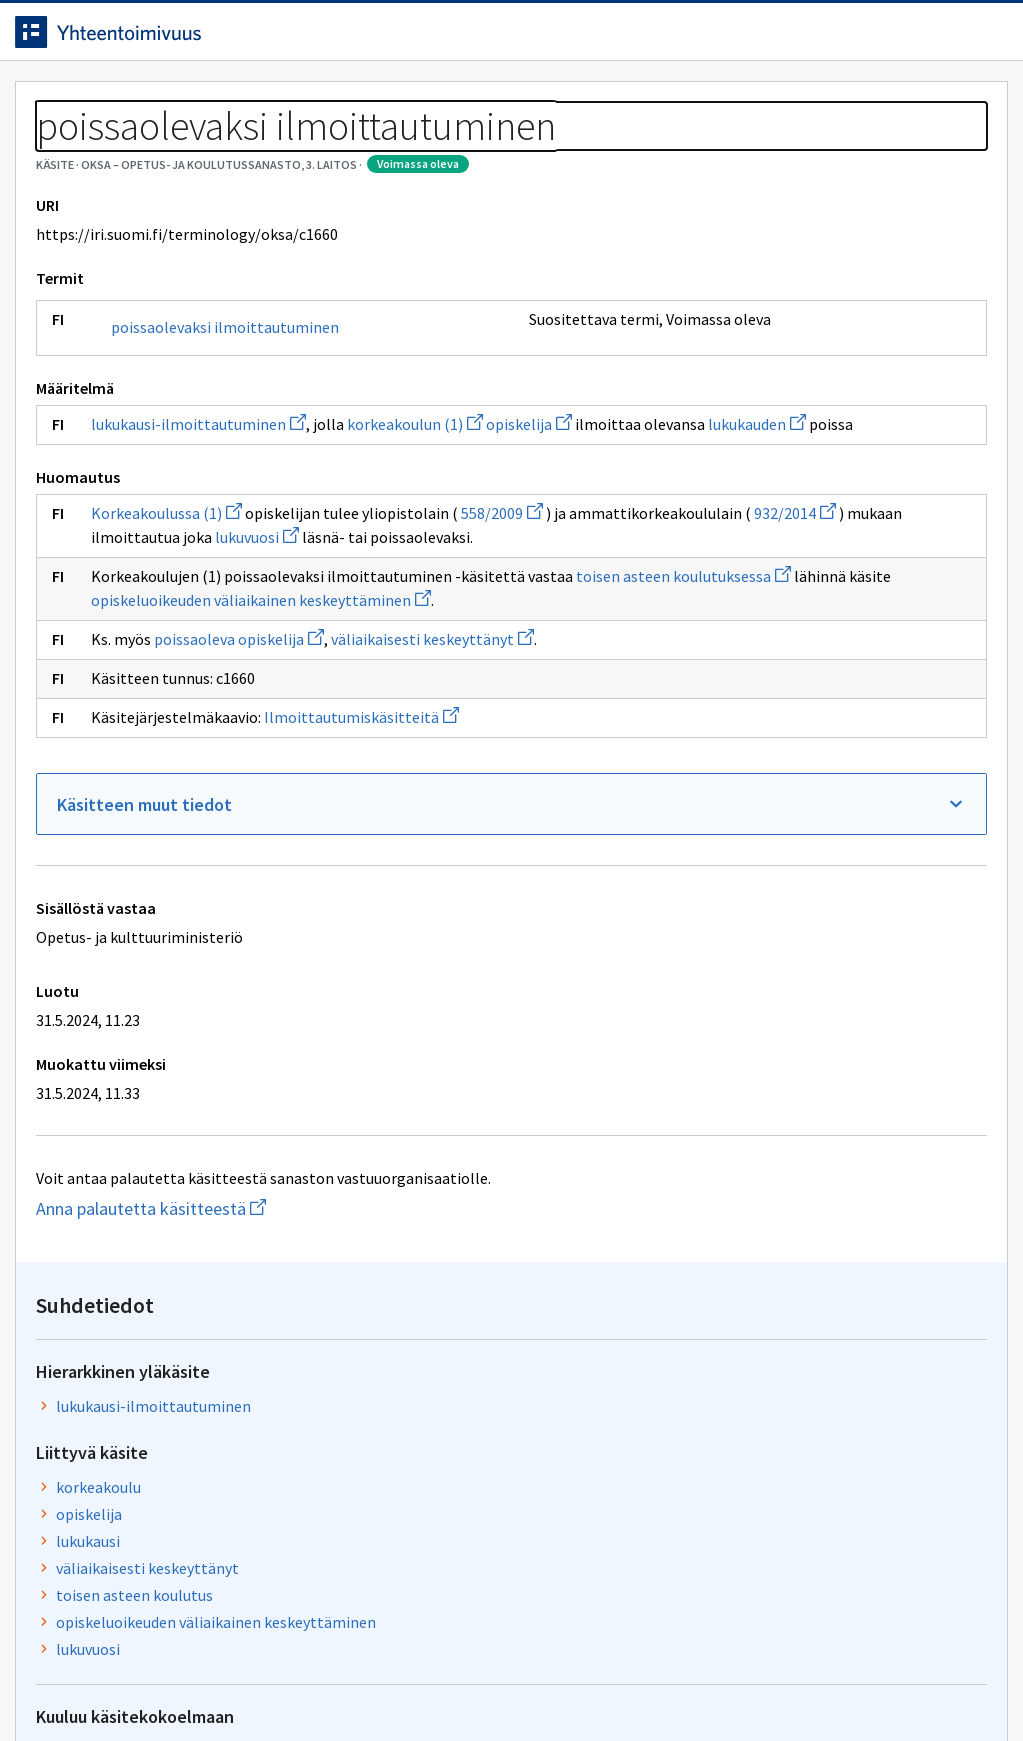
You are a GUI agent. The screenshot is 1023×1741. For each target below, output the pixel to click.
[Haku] (567, 39)
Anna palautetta (100, 1683)
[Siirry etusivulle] (153, 39)
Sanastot (61, 150)
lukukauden (288, 559)
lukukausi (735, 452)
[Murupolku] (511, 150)
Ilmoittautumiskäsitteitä (376, 900)
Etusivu (62, 101)
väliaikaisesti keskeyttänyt (447, 822)
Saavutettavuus (419, 1683)
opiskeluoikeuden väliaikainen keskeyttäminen (805, 545)
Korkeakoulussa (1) (181, 648)
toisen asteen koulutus (781, 506)
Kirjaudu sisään (911, 39)
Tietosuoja (260, 1683)
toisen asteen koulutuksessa (213, 759)
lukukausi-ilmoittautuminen (213, 535)
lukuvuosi (148, 696)
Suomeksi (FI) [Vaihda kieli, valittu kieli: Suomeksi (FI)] (678, 39)
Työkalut (174, 101)
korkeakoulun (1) (430, 535)
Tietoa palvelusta (319, 101)
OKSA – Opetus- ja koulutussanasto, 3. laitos (268, 150)
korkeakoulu (745, 398)
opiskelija (544, 535)
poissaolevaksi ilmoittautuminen (188, 428)
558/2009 (517, 648)
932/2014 (332, 672)
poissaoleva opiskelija (254, 822)
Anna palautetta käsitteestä (235, 1391)
